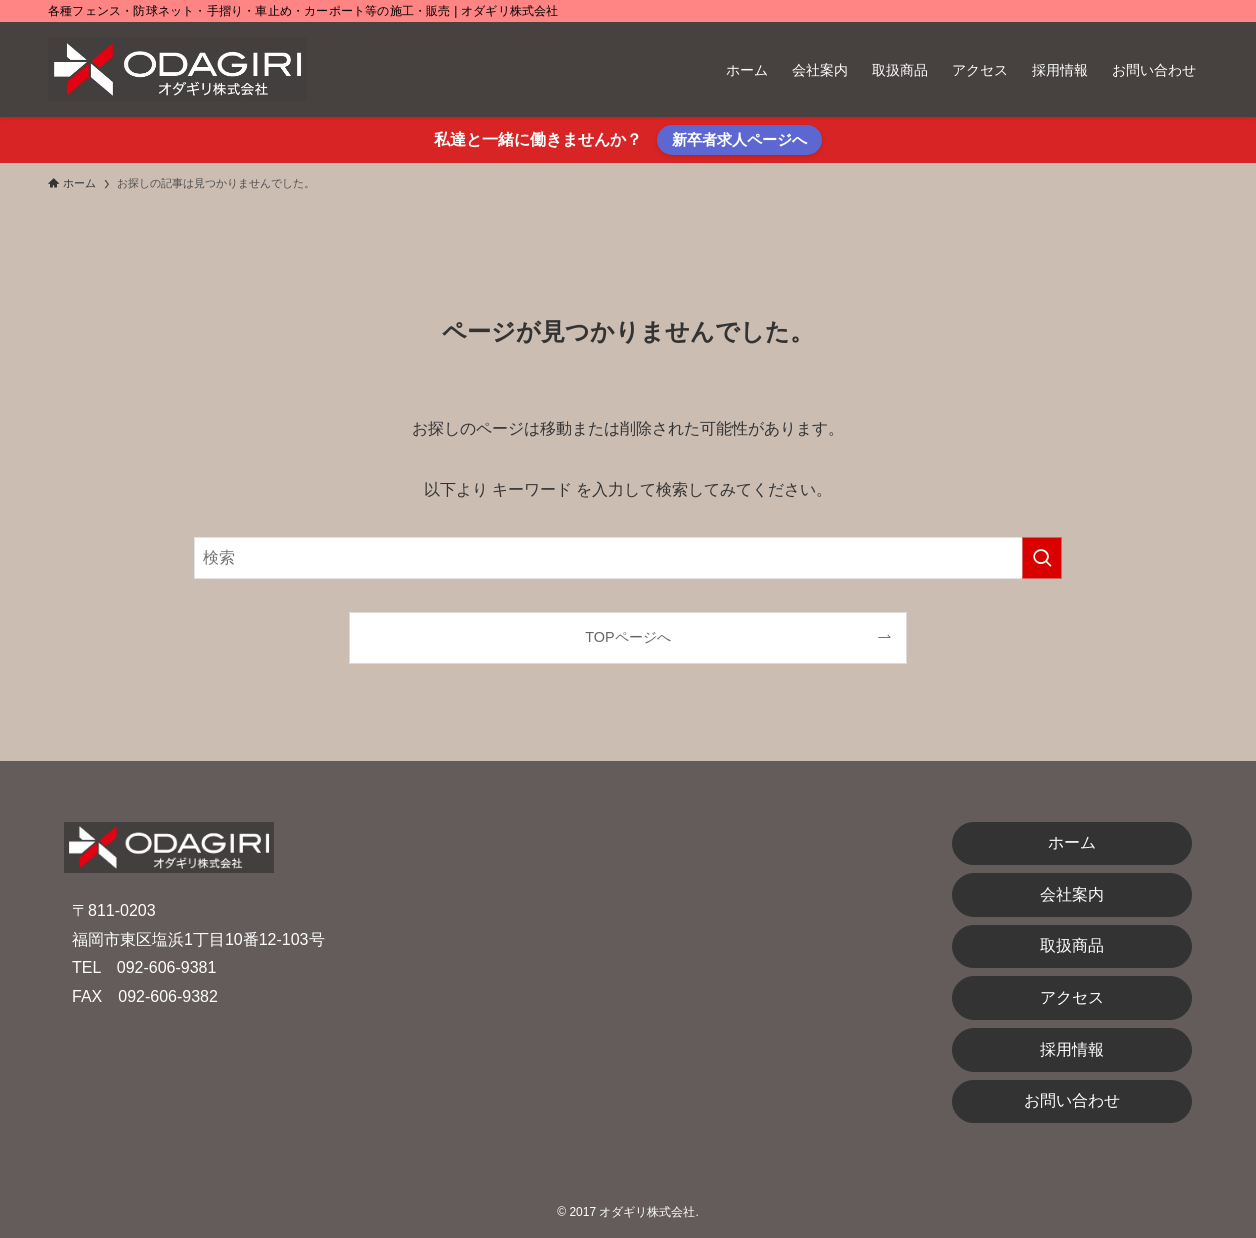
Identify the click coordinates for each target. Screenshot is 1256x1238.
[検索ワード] (628, 558)
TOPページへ (627, 637)
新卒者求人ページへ (739, 139)
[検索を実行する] (1042, 558)
